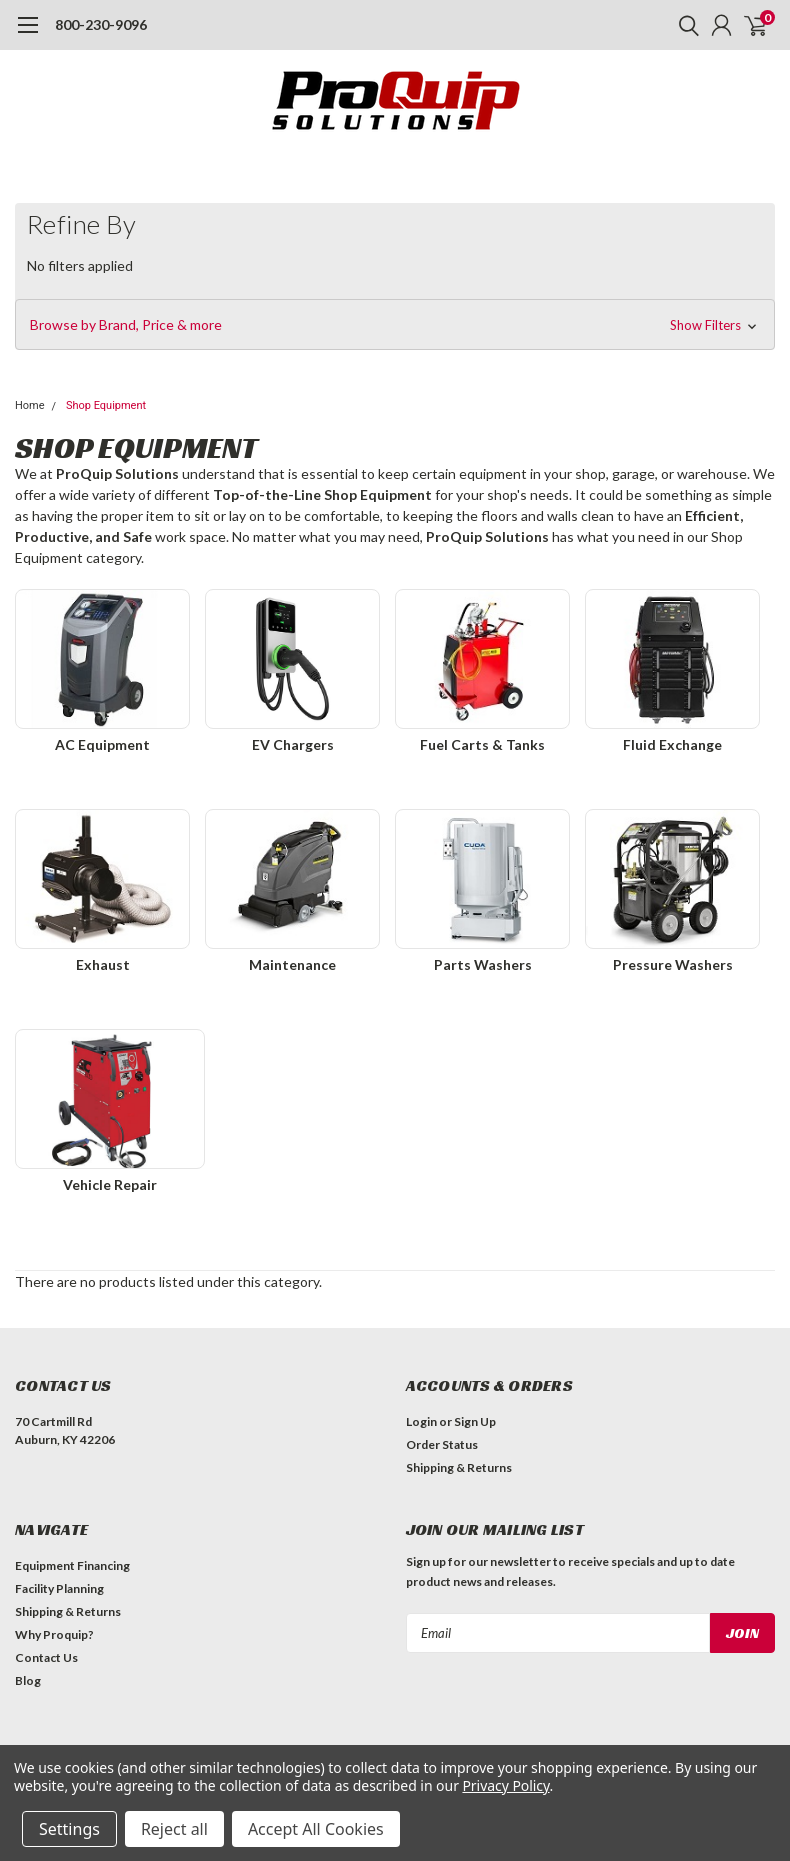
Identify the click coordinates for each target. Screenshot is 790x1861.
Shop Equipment (106, 405)
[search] (684, 25)
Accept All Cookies (316, 1829)
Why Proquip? (54, 1634)
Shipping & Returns (459, 1467)
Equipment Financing (72, 1565)
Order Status (442, 1444)
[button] (395, 325)
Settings (69, 1829)
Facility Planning (59, 1588)
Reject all (174, 1829)
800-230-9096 (101, 24)
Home (30, 405)
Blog (28, 1680)
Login (421, 1421)
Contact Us (46, 1657)
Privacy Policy (505, 1785)
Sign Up (475, 1421)
